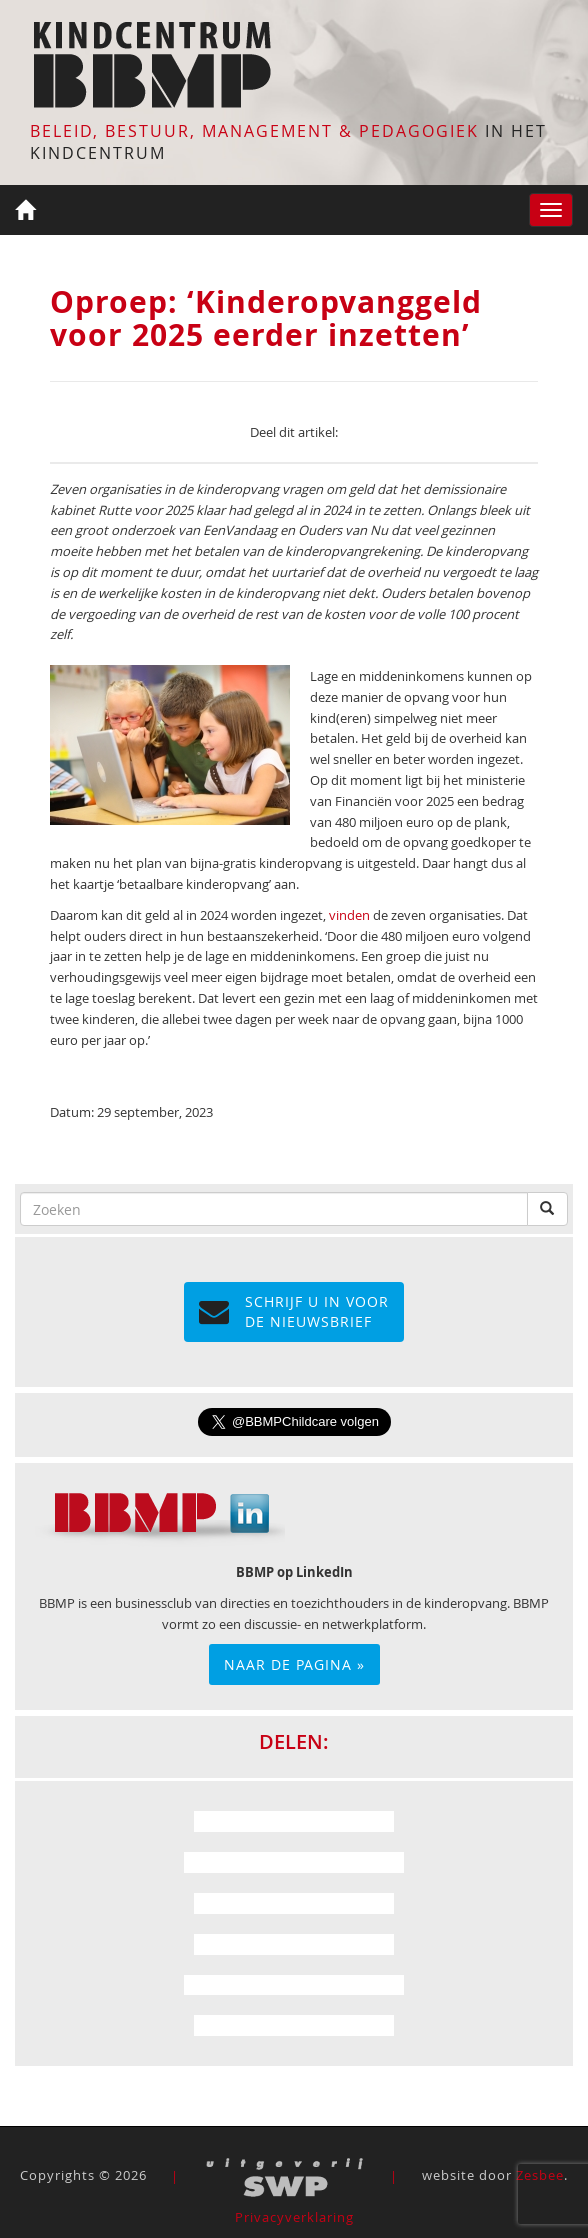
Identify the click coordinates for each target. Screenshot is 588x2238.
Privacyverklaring (294, 2217)
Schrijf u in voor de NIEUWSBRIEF (294, 1311)
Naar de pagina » (294, 1664)
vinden (349, 915)
